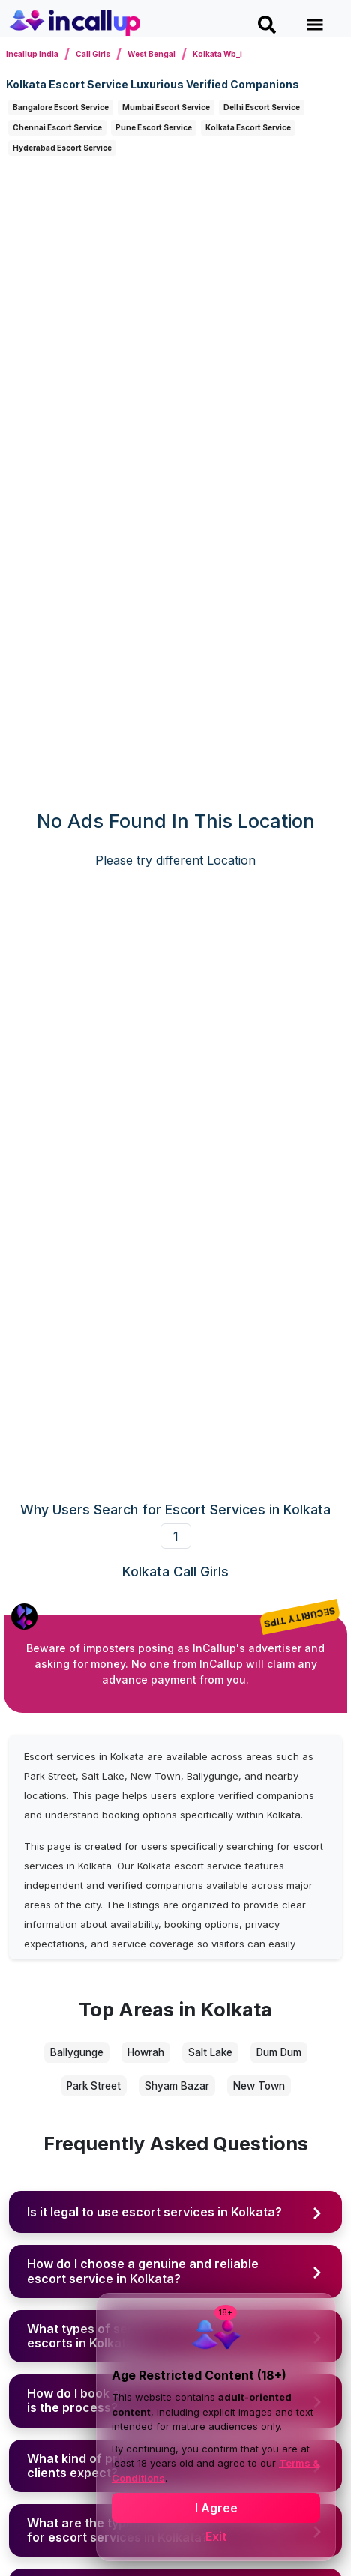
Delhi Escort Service (262, 107)
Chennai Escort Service (57, 127)
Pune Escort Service (154, 127)
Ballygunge (77, 2052)
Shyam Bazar (177, 2086)
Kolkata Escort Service (248, 127)
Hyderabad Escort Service (62, 147)
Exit (216, 2536)
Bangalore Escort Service (61, 107)
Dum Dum (279, 2052)
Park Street (94, 2086)
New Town (259, 2086)
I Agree (216, 2507)
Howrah (146, 2052)
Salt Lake (210, 2052)
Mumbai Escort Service (166, 107)
